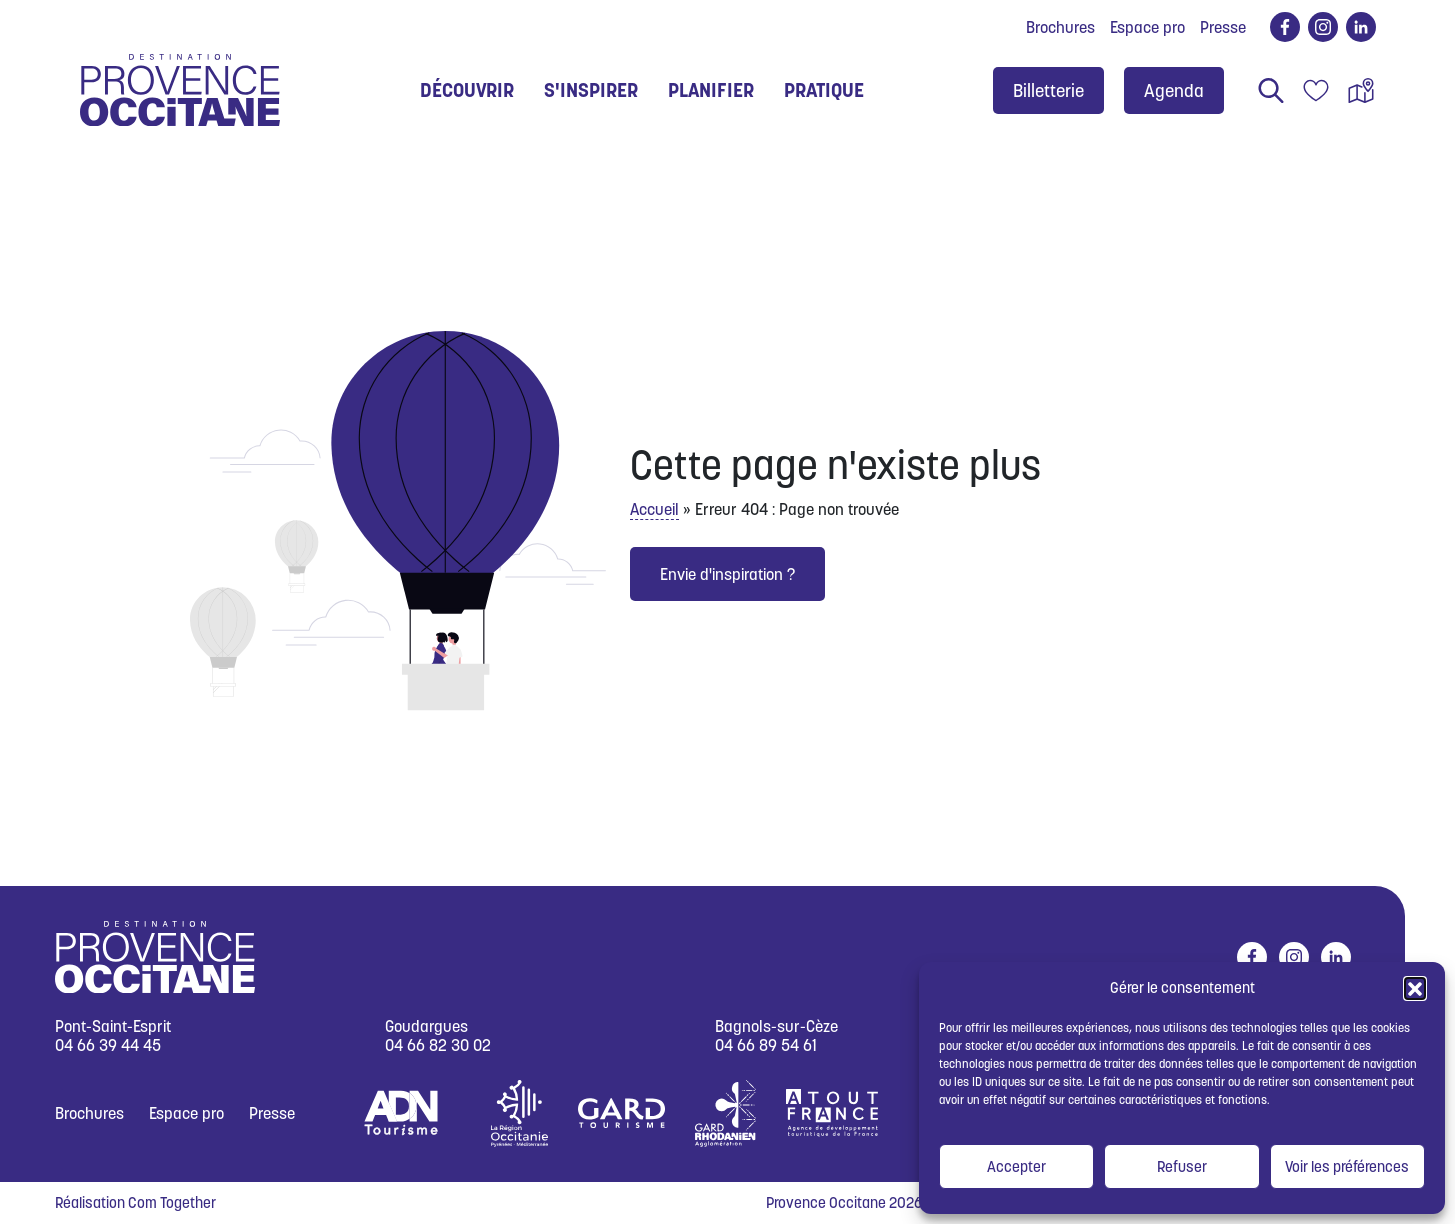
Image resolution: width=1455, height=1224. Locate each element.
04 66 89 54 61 (766, 1045)
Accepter (1016, 1166)
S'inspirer (591, 90)
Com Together (172, 1202)
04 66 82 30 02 (438, 1045)
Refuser (1182, 1166)
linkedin (1357, 27)
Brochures (1060, 27)
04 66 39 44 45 (108, 1045)
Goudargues (426, 1026)
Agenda (1174, 90)
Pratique (824, 90)
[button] (1415, 988)
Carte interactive (1361, 90)
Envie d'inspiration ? (727, 574)
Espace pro (1147, 27)
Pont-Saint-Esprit (113, 1026)
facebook (1281, 27)
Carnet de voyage (1316, 90)
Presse (1223, 27)
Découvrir (467, 90)
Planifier (711, 90)
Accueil (654, 509)
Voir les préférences (1347, 1166)
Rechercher (1271, 90)
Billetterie (1048, 90)
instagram (1319, 27)
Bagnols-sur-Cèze (776, 1026)
